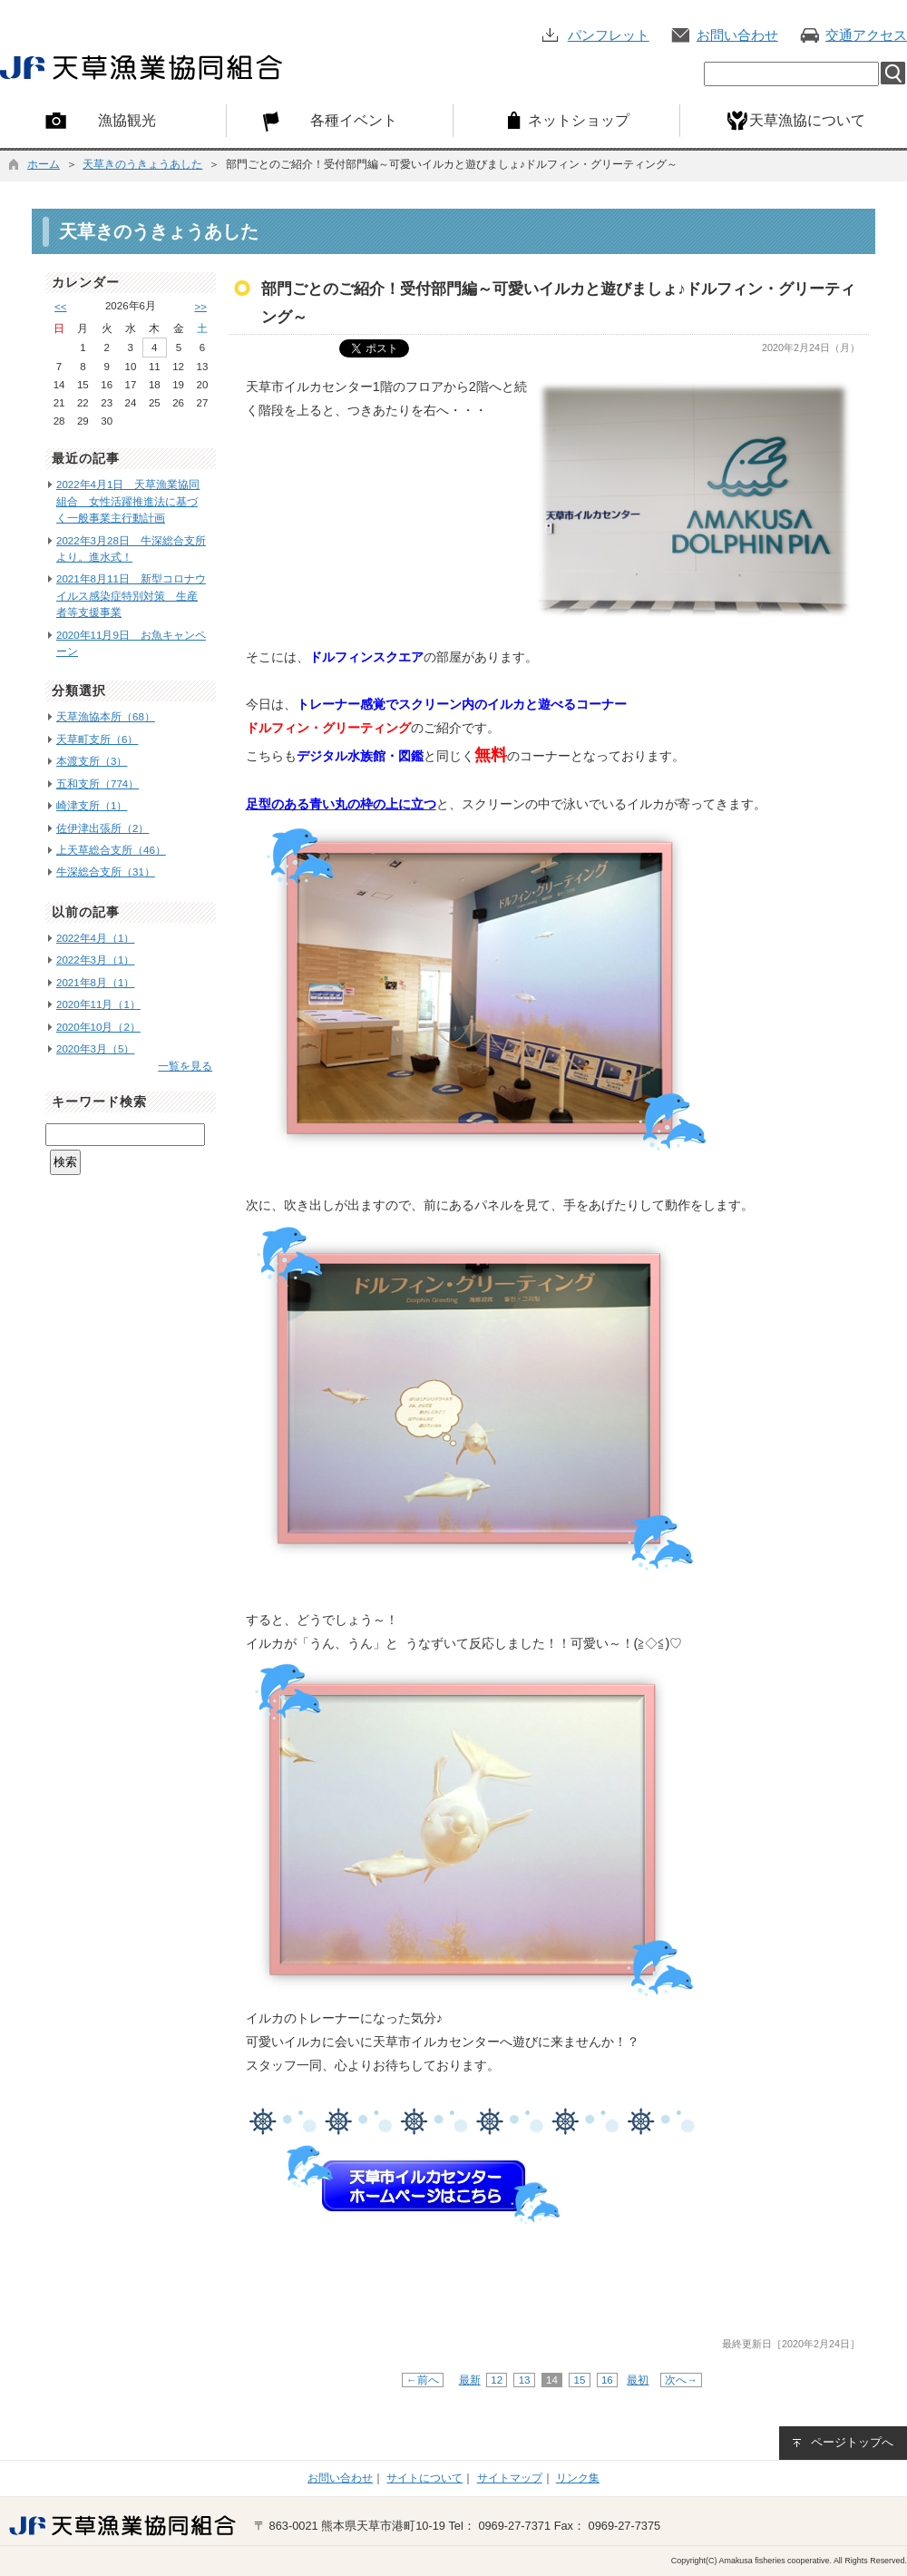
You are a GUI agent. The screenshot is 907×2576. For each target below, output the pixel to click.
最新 (470, 2380)
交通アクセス (866, 35)
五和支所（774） (97, 784)
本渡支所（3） (91, 761)
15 (579, 2380)
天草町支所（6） (97, 739)
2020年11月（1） (98, 1004)
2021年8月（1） (95, 982)
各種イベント (353, 120)
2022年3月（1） (95, 960)
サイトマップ (509, 2478)
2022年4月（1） (95, 938)
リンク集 (578, 2478)
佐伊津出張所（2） (102, 828)
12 (496, 2380)
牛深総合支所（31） (105, 872)
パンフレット (608, 35)
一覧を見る (185, 1066)
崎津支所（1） (91, 805)
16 (607, 2380)
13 (523, 2380)
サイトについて (424, 2478)
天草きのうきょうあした (142, 164)
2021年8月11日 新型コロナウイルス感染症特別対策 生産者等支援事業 (131, 595)
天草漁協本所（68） (105, 716)
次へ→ (681, 2380)
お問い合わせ (737, 35)
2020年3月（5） (95, 1048)
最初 (638, 2380)
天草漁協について (807, 120)
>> (200, 306)
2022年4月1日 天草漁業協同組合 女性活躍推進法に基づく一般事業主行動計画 (128, 501)
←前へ (423, 2380)
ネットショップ (578, 120)
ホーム (43, 164)
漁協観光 (127, 120)
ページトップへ (852, 2442)
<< (60, 306)
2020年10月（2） (98, 1027)
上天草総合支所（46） (111, 850)
